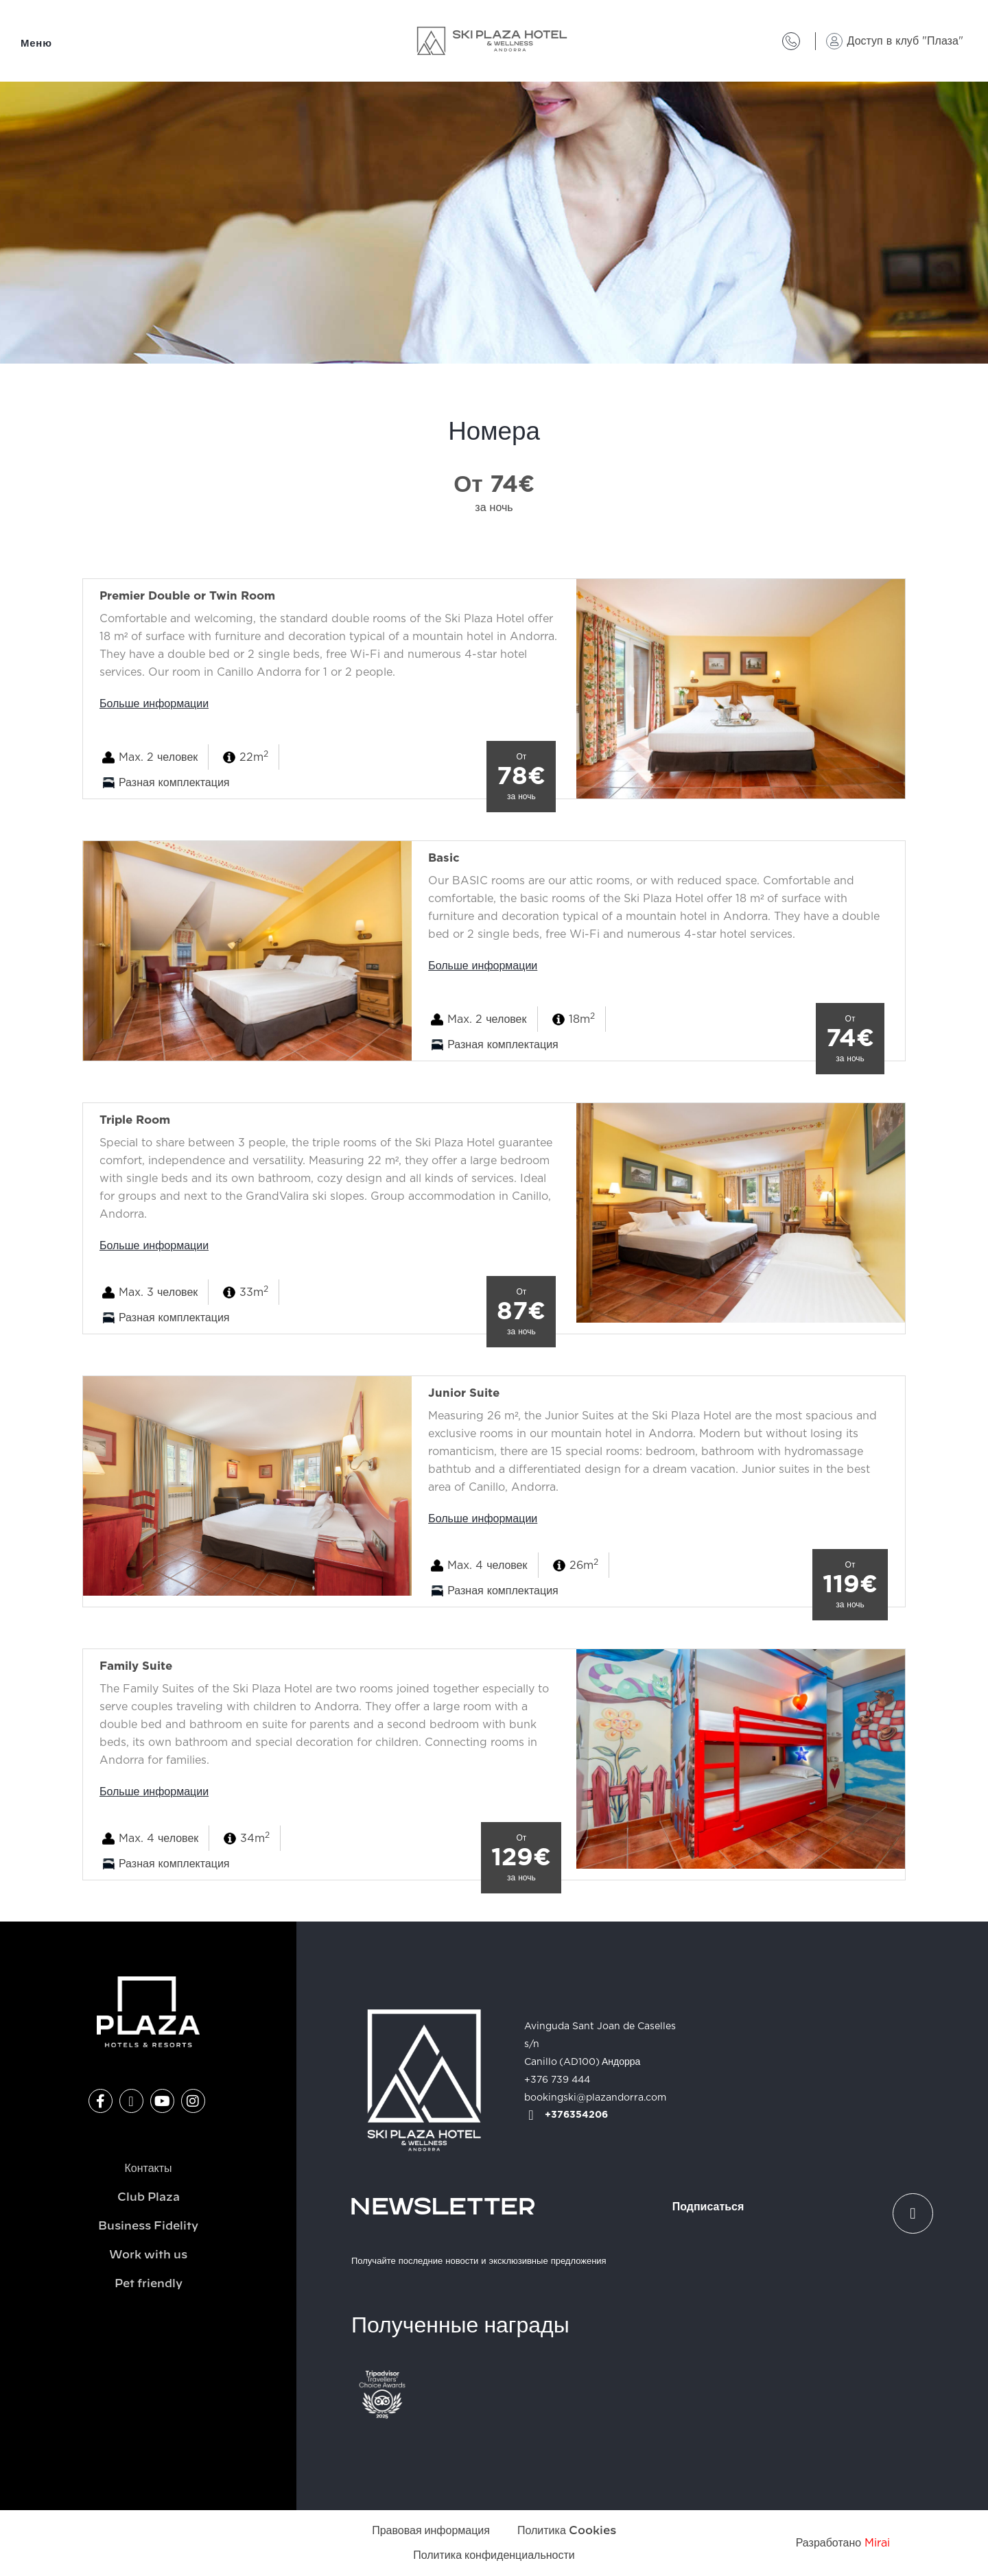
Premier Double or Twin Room (187, 596)
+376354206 (576, 2115)
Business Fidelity (148, 2226)
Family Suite (135, 1666)
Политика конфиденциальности (494, 2555)
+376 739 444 (557, 2080)
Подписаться (708, 2206)
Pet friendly (149, 2283)
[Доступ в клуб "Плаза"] (834, 41)
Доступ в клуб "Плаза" (905, 41)
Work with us (148, 2254)
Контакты (148, 2168)
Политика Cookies (566, 2530)
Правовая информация (431, 2530)
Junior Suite (463, 1393)
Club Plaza (148, 2197)
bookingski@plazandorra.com (595, 2098)
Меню (36, 43)
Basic (444, 858)
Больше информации (154, 703)
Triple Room (134, 1120)
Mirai (877, 2543)
